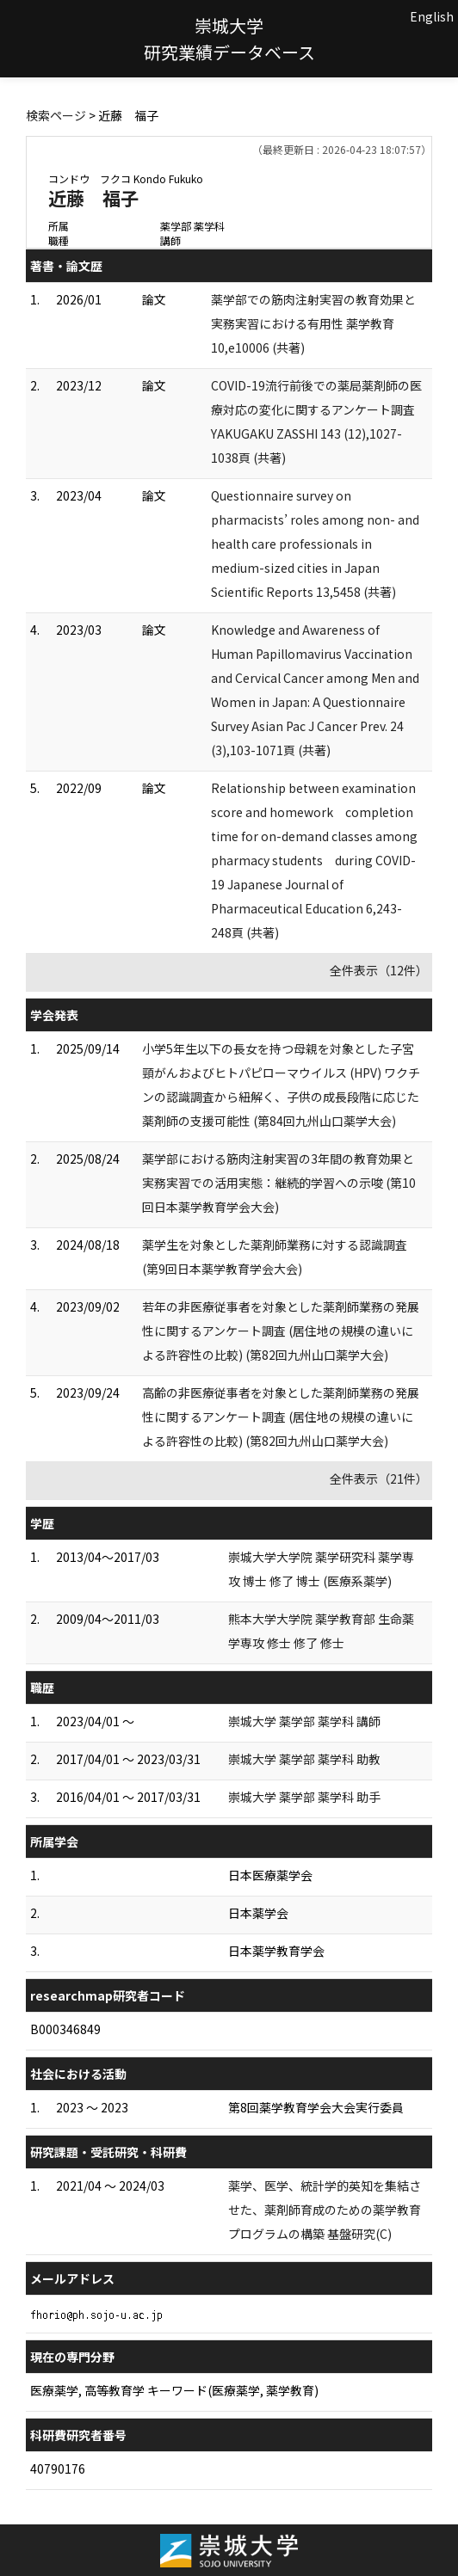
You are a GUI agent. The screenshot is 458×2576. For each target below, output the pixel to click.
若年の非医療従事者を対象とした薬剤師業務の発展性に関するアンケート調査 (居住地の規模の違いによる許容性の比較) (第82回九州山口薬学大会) (280, 1330)
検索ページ (56, 115)
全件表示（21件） (379, 1478)
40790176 (57, 2468)
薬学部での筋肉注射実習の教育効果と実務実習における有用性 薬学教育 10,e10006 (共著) (313, 323)
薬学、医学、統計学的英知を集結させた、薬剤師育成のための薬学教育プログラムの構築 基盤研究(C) (324, 2209)
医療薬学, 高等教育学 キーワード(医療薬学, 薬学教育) (174, 2390)
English (432, 16)
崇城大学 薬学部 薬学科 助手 (304, 1796)
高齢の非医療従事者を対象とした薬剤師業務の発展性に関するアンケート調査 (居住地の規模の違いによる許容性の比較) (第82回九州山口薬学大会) (280, 1416)
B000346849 (65, 2029)
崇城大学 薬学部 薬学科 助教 (304, 1759)
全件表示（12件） (379, 970)
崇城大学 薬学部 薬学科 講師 (304, 1721)
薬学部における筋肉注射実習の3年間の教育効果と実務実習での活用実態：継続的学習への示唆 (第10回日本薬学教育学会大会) (279, 1182)
